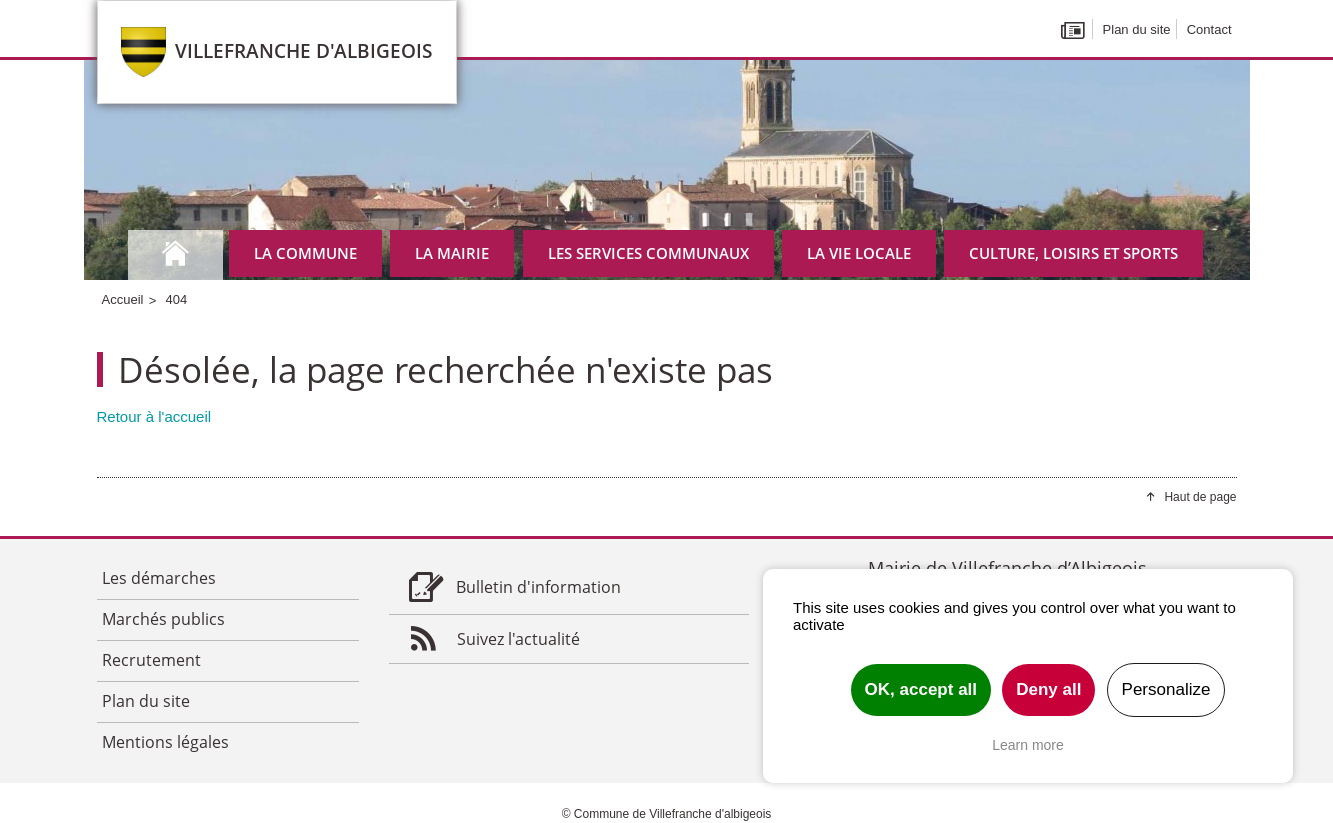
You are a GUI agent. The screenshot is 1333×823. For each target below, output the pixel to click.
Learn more (1028, 745)
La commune (305, 253)
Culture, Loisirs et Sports (1073, 253)
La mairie (452, 253)
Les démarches (159, 578)
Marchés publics (163, 619)
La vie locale (859, 253)
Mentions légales (165, 742)
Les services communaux (648, 253)
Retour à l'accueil (154, 416)
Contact (1209, 29)
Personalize (1166, 689)
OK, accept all (921, 689)
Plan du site (1137, 29)
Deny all (1048, 689)
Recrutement (151, 660)
